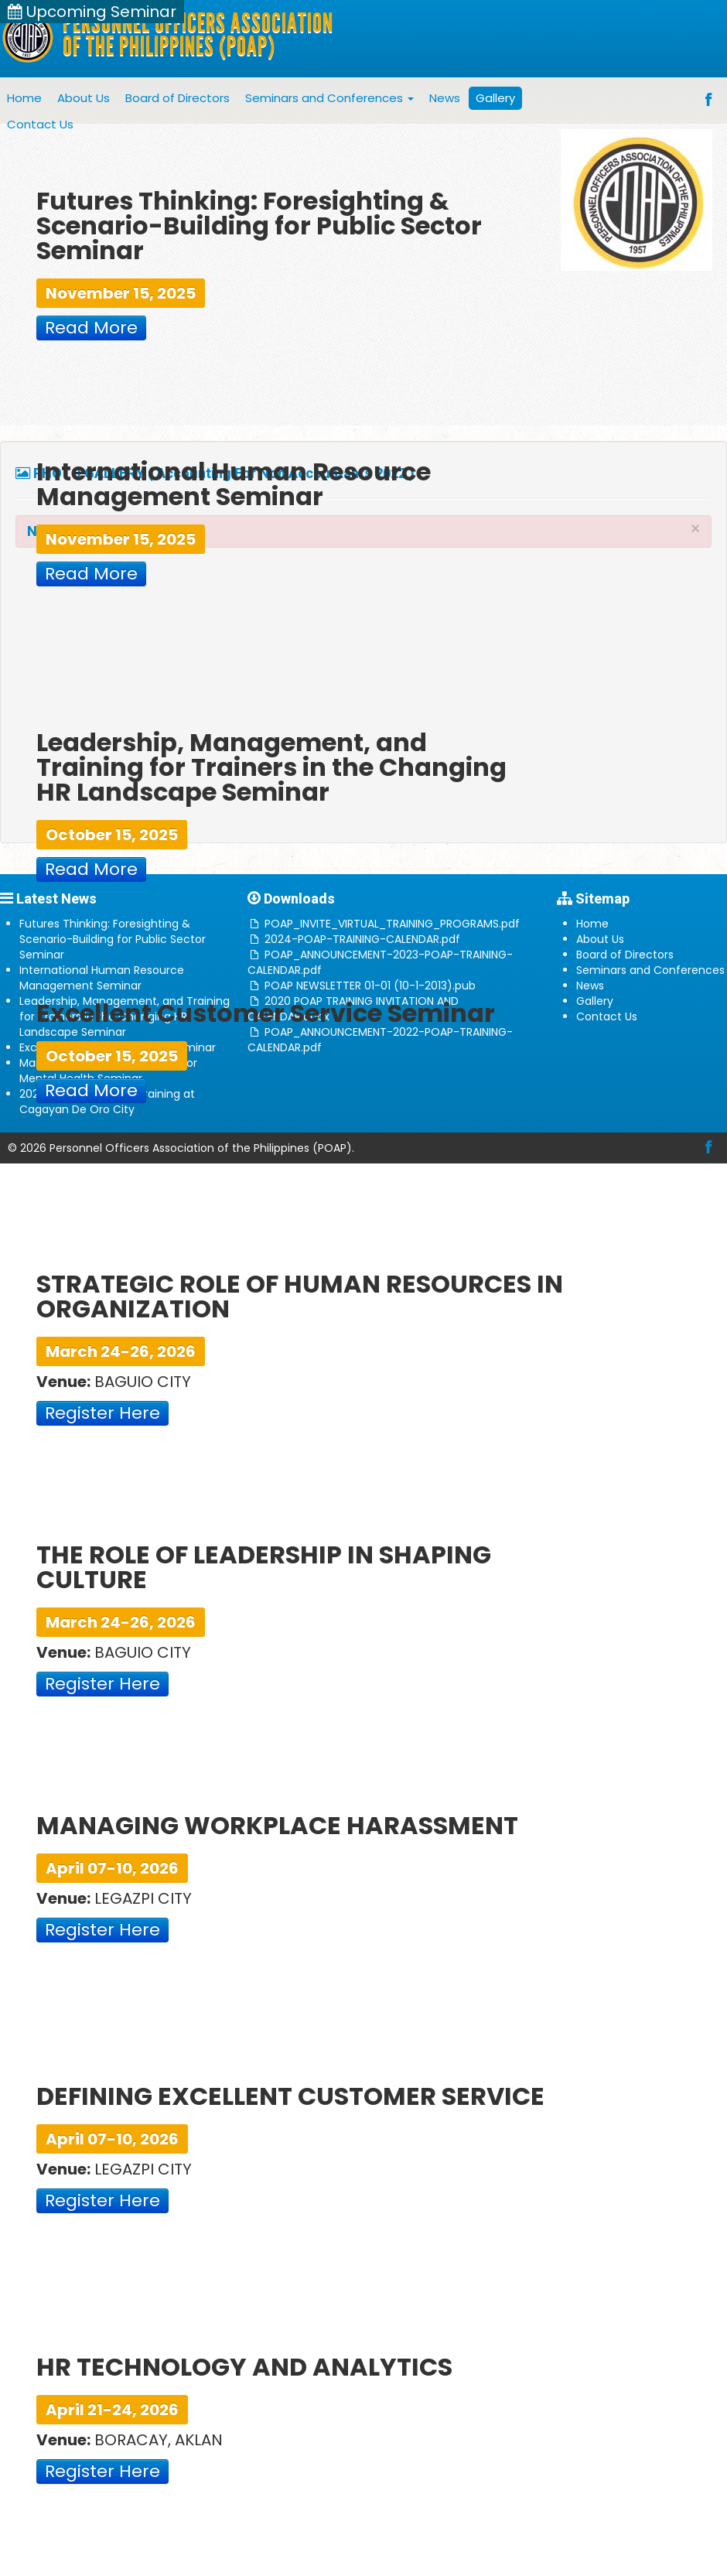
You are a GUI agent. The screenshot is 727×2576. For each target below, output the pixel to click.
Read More (91, 328)
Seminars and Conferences (329, 98)
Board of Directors (177, 98)
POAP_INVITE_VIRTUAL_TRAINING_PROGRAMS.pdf (392, 923)
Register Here (102, 1413)
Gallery (495, 98)
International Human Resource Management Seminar (101, 977)
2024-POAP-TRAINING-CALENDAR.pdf (362, 939)
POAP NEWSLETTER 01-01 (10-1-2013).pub (370, 985)
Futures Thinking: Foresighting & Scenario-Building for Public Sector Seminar (112, 939)
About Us (83, 98)
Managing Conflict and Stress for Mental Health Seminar (108, 1070)
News (444, 98)
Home (24, 98)
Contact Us (40, 124)
